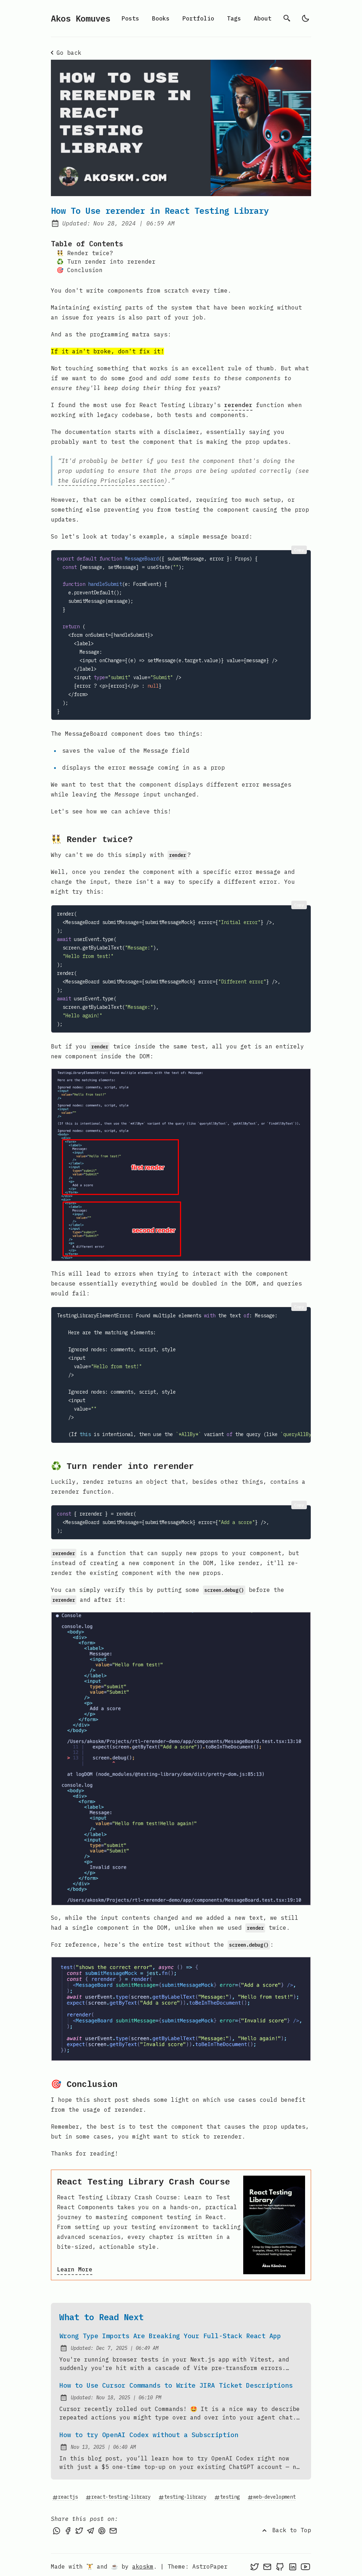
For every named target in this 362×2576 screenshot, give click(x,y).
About (263, 18)
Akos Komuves (80, 18)
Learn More (74, 2266)
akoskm (142, 2563)
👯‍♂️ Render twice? (85, 253)
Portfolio (198, 18)
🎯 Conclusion (80, 270)
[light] (305, 18)
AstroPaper (210, 2563)
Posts (130, 18)
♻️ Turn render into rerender (106, 261)
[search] (287, 18)
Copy (299, 549)
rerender (238, 404)
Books (161, 18)
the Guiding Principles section (111, 480)
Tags (234, 18)
